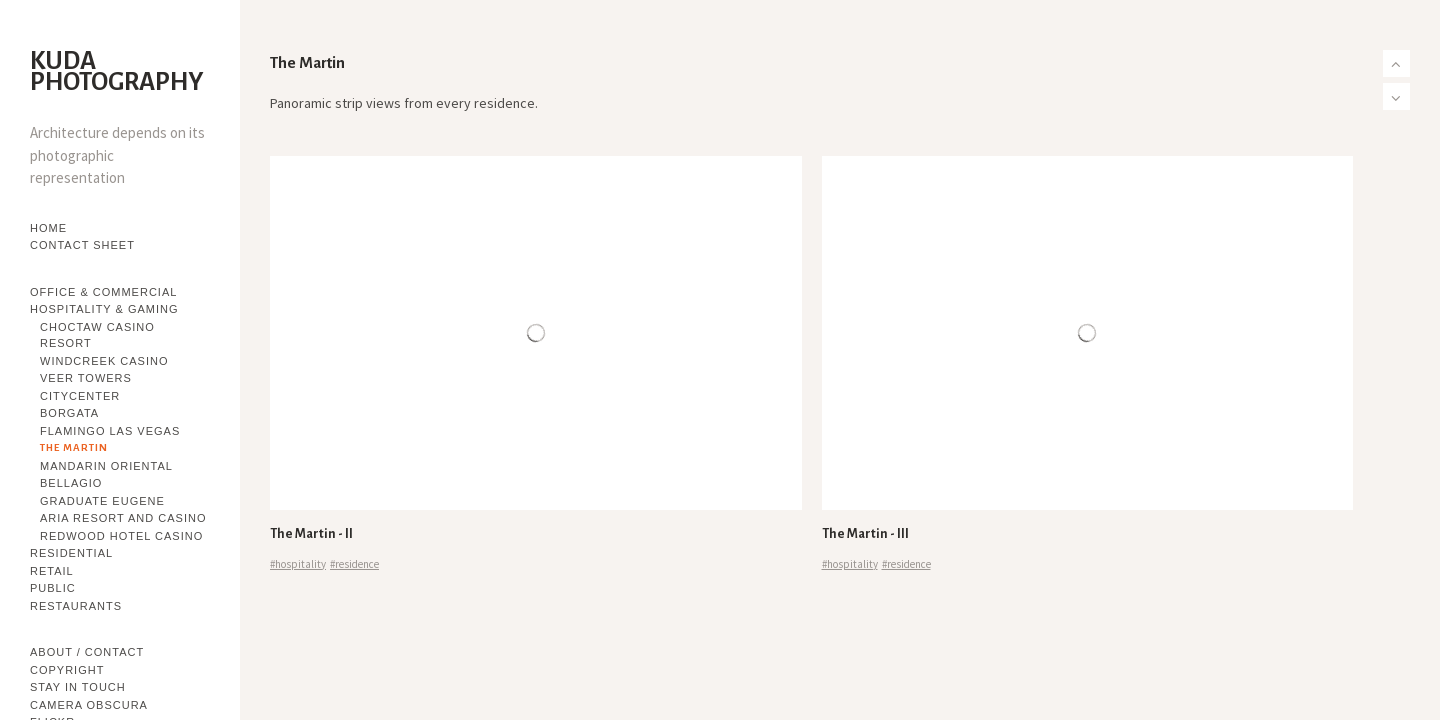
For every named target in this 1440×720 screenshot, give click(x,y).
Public (53, 588)
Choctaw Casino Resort (97, 335)
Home (48, 228)
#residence (354, 564)
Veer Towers (86, 378)
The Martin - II (311, 534)
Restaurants (76, 606)
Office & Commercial (103, 292)
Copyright (67, 670)
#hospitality (298, 564)
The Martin (74, 447)
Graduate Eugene (102, 501)
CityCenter (80, 396)
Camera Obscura (89, 705)
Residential (71, 553)
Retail (52, 571)
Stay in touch (78, 687)
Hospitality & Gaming (104, 309)
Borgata (69, 413)
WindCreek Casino (104, 361)
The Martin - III (865, 534)
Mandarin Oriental (106, 466)
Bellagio (71, 483)
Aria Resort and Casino (123, 518)
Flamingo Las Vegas (110, 431)
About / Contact (87, 652)
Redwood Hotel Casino (121, 536)
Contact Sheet (82, 245)
